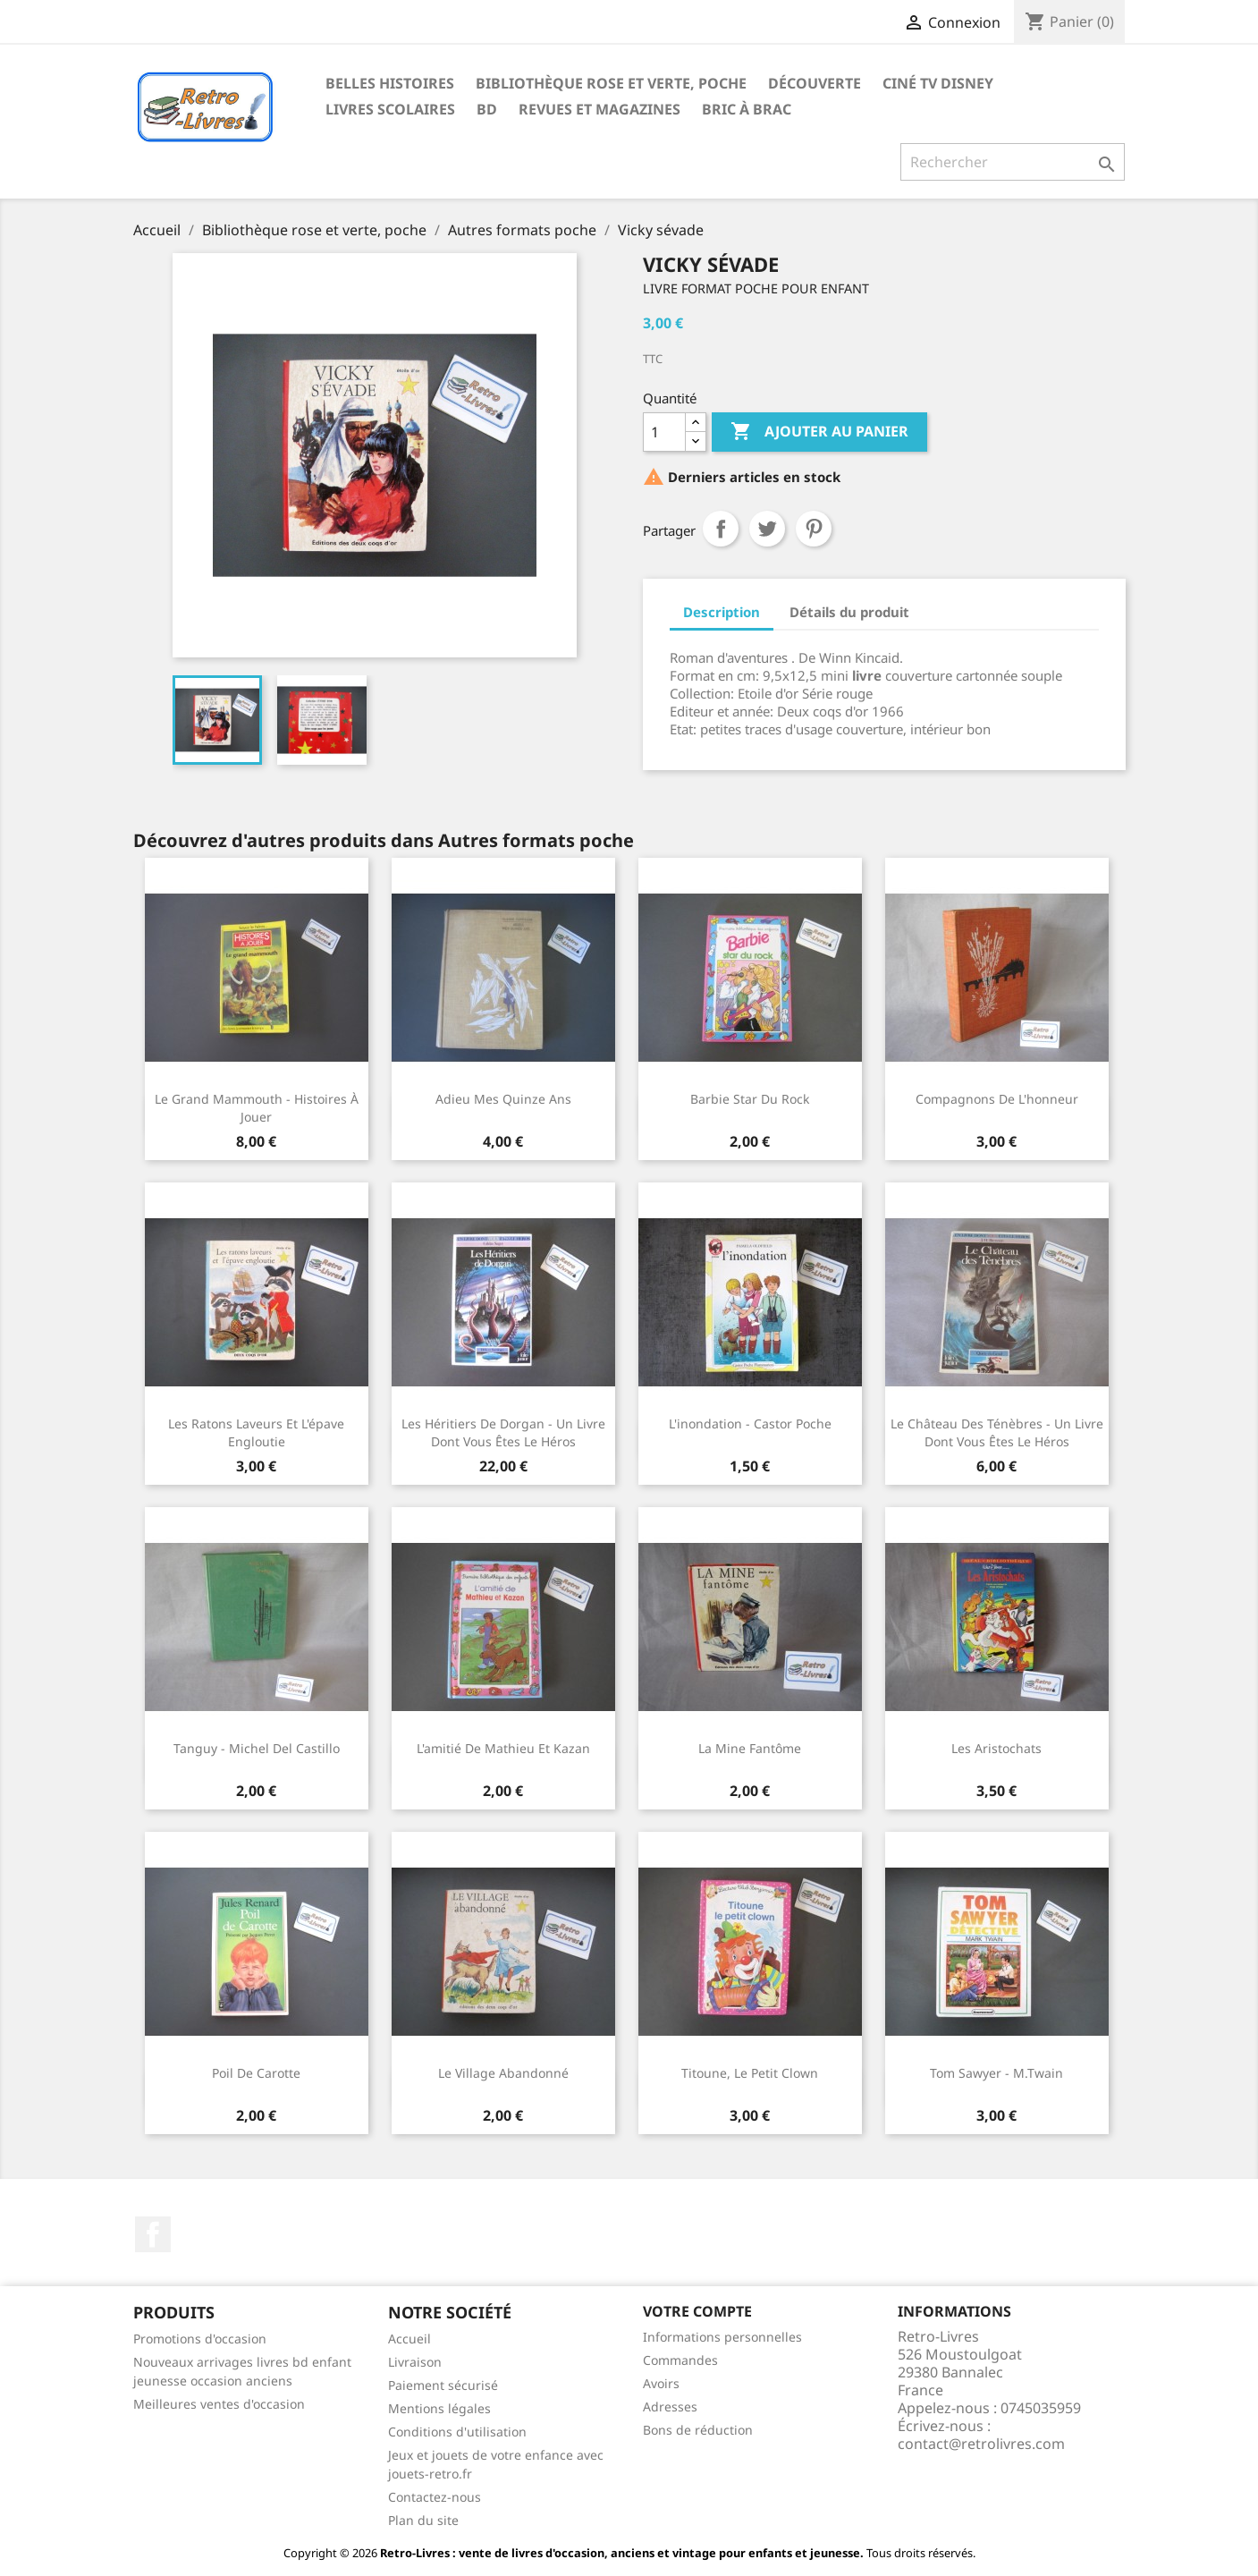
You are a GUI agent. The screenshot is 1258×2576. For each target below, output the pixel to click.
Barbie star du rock (749, 1098)
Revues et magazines (599, 109)
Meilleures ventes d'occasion (219, 2403)
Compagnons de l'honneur (997, 1098)
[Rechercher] (1012, 162)
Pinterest (814, 529)
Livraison (415, 2361)
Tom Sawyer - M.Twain (996, 2072)
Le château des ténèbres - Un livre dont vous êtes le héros (997, 1432)
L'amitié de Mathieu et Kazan (503, 1748)
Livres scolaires (390, 109)
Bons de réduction (698, 2429)
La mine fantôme (749, 1748)
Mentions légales (439, 2408)
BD (487, 109)
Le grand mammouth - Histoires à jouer (257, 1107)
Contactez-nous (434, 2496)
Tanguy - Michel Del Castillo (256, 1748)
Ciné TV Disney (937, 83)
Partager (721, 529)
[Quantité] (664, 432)
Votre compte (697, 2311)
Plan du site (423, 2520)
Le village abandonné (503, 2072)
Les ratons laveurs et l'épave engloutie (256, 1432)
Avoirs (661, 2383)
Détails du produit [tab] (849, 612)
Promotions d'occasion (199, 2338)
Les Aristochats (996, 1748)
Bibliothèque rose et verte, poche (611, 83)
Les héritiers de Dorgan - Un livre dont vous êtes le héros (503, 1432)
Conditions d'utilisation (457, 2431)
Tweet (767, 529)
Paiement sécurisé (443, 2385)
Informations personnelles (722, 2336)
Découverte (814, 83)
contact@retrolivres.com (981, 2443)
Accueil (409, 2338)
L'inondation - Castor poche (750, 1423)
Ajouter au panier (819, 432)
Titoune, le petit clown (749, 2072)
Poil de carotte (256, 2072)
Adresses (670, 2406)
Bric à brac (746, 109)
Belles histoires (389, 83)
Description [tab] (721, 612)
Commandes (680, 2359)
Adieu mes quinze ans (503, 1098)
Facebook (153, 2234)
